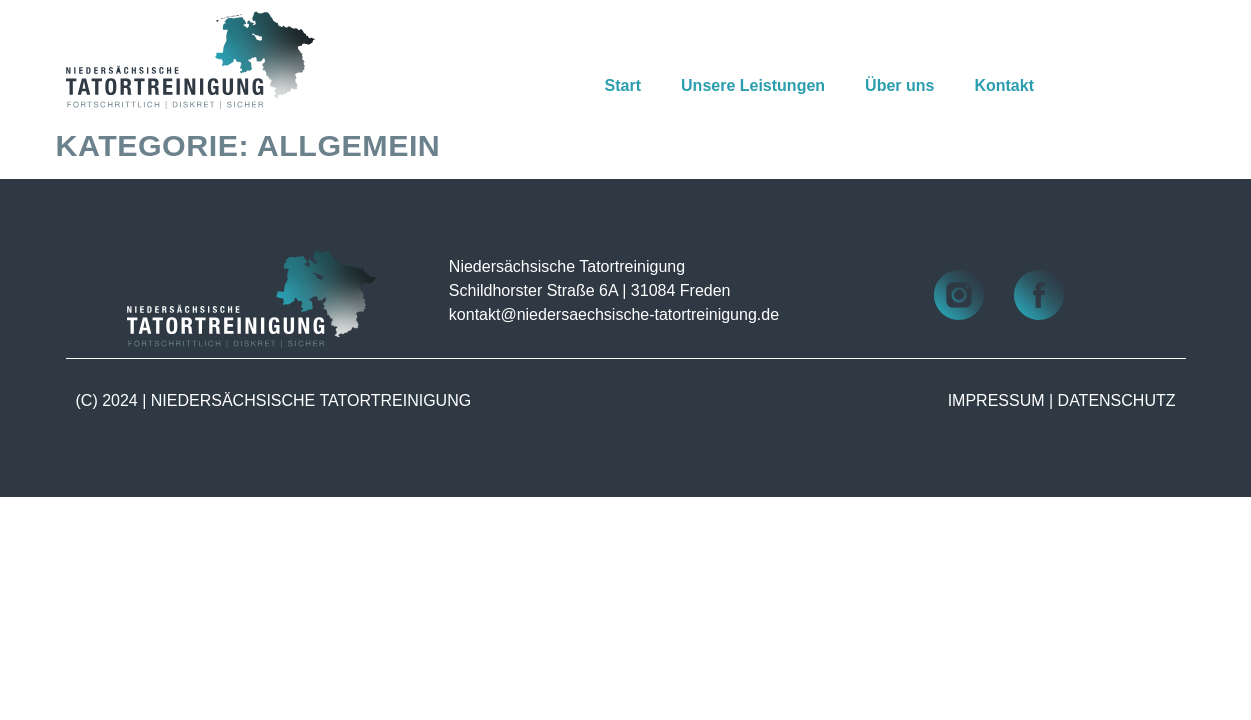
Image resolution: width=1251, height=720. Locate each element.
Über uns (899, 85)
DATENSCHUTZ (1117, 400)
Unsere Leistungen (753, 85)
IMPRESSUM (996, 400)
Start (623, 85)
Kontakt (1004, 85)
